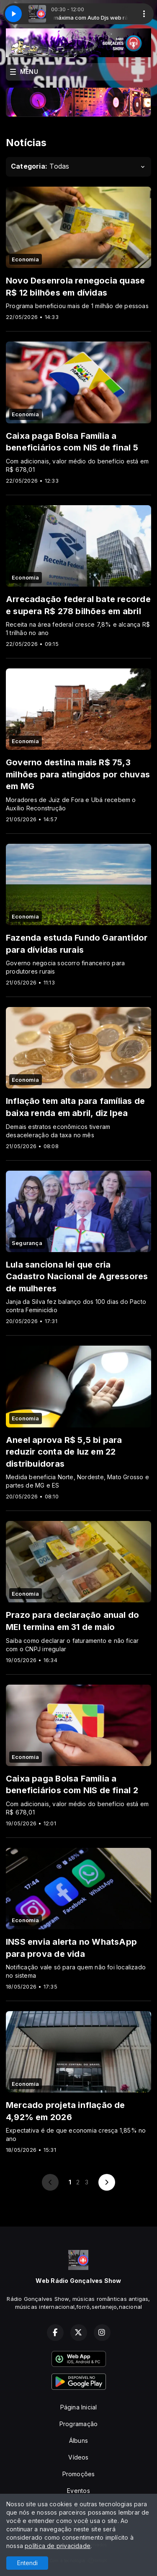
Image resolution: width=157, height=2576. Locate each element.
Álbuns (78, 2440)
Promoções (78, 2473)
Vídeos (78, 2457)
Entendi (27, 2562)
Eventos (78, 2490)
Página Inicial (78, 2407)
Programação (78, 2423)
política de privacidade (57, 2545)
